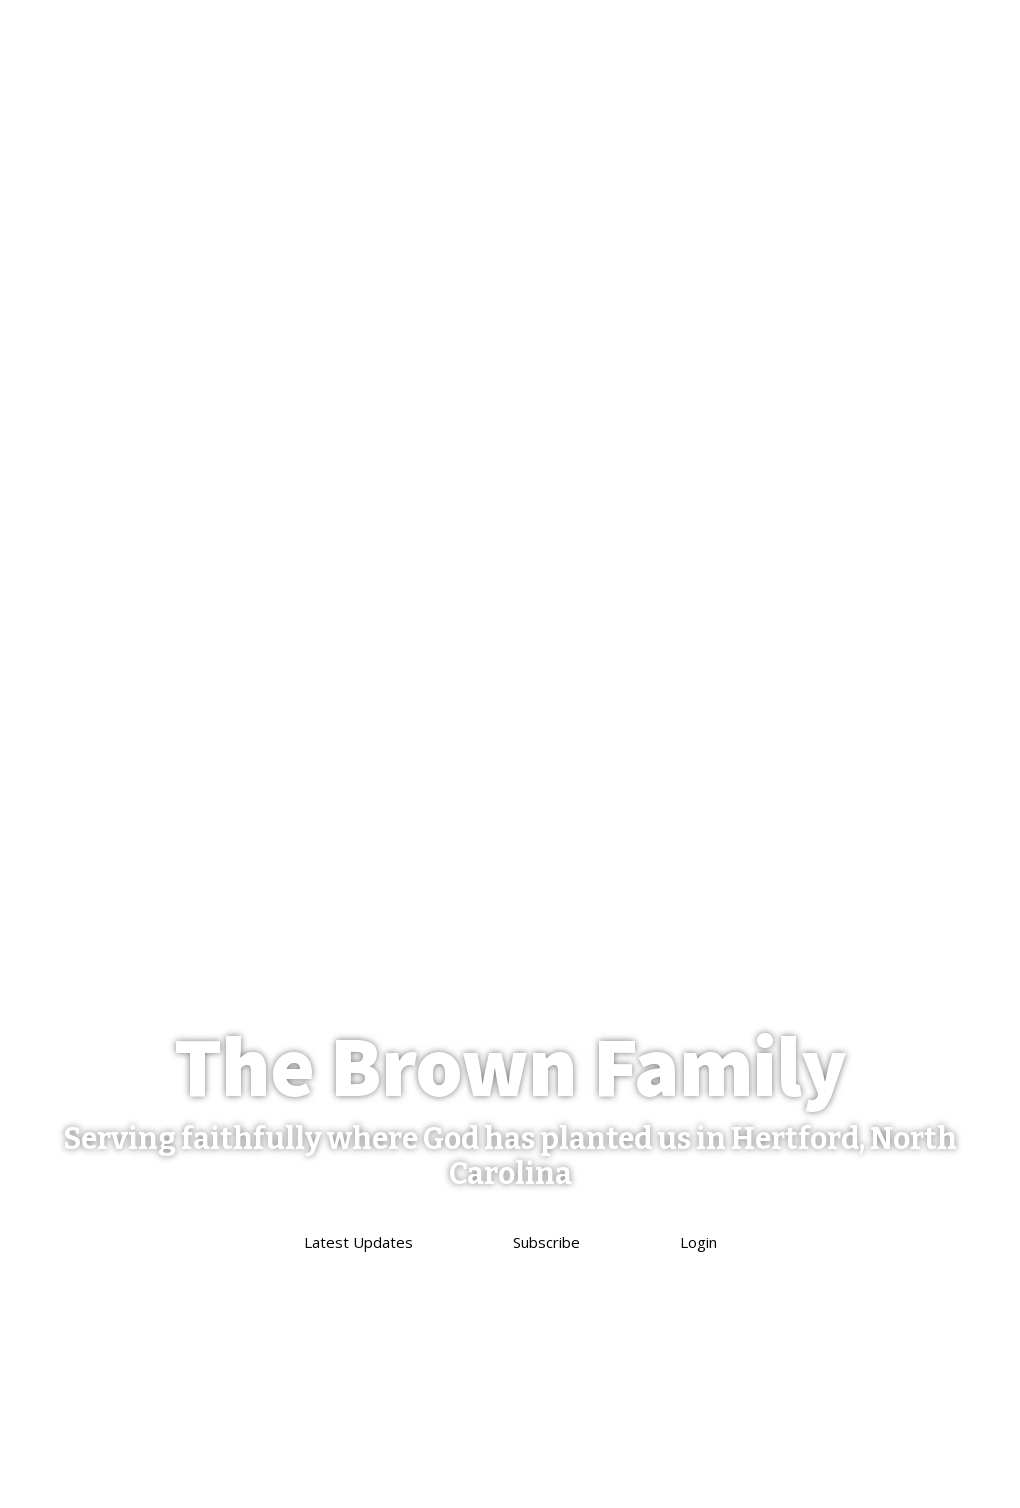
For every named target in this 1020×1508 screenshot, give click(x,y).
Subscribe (546, 1242)
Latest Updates (358, 1242)
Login (698, 1242)
